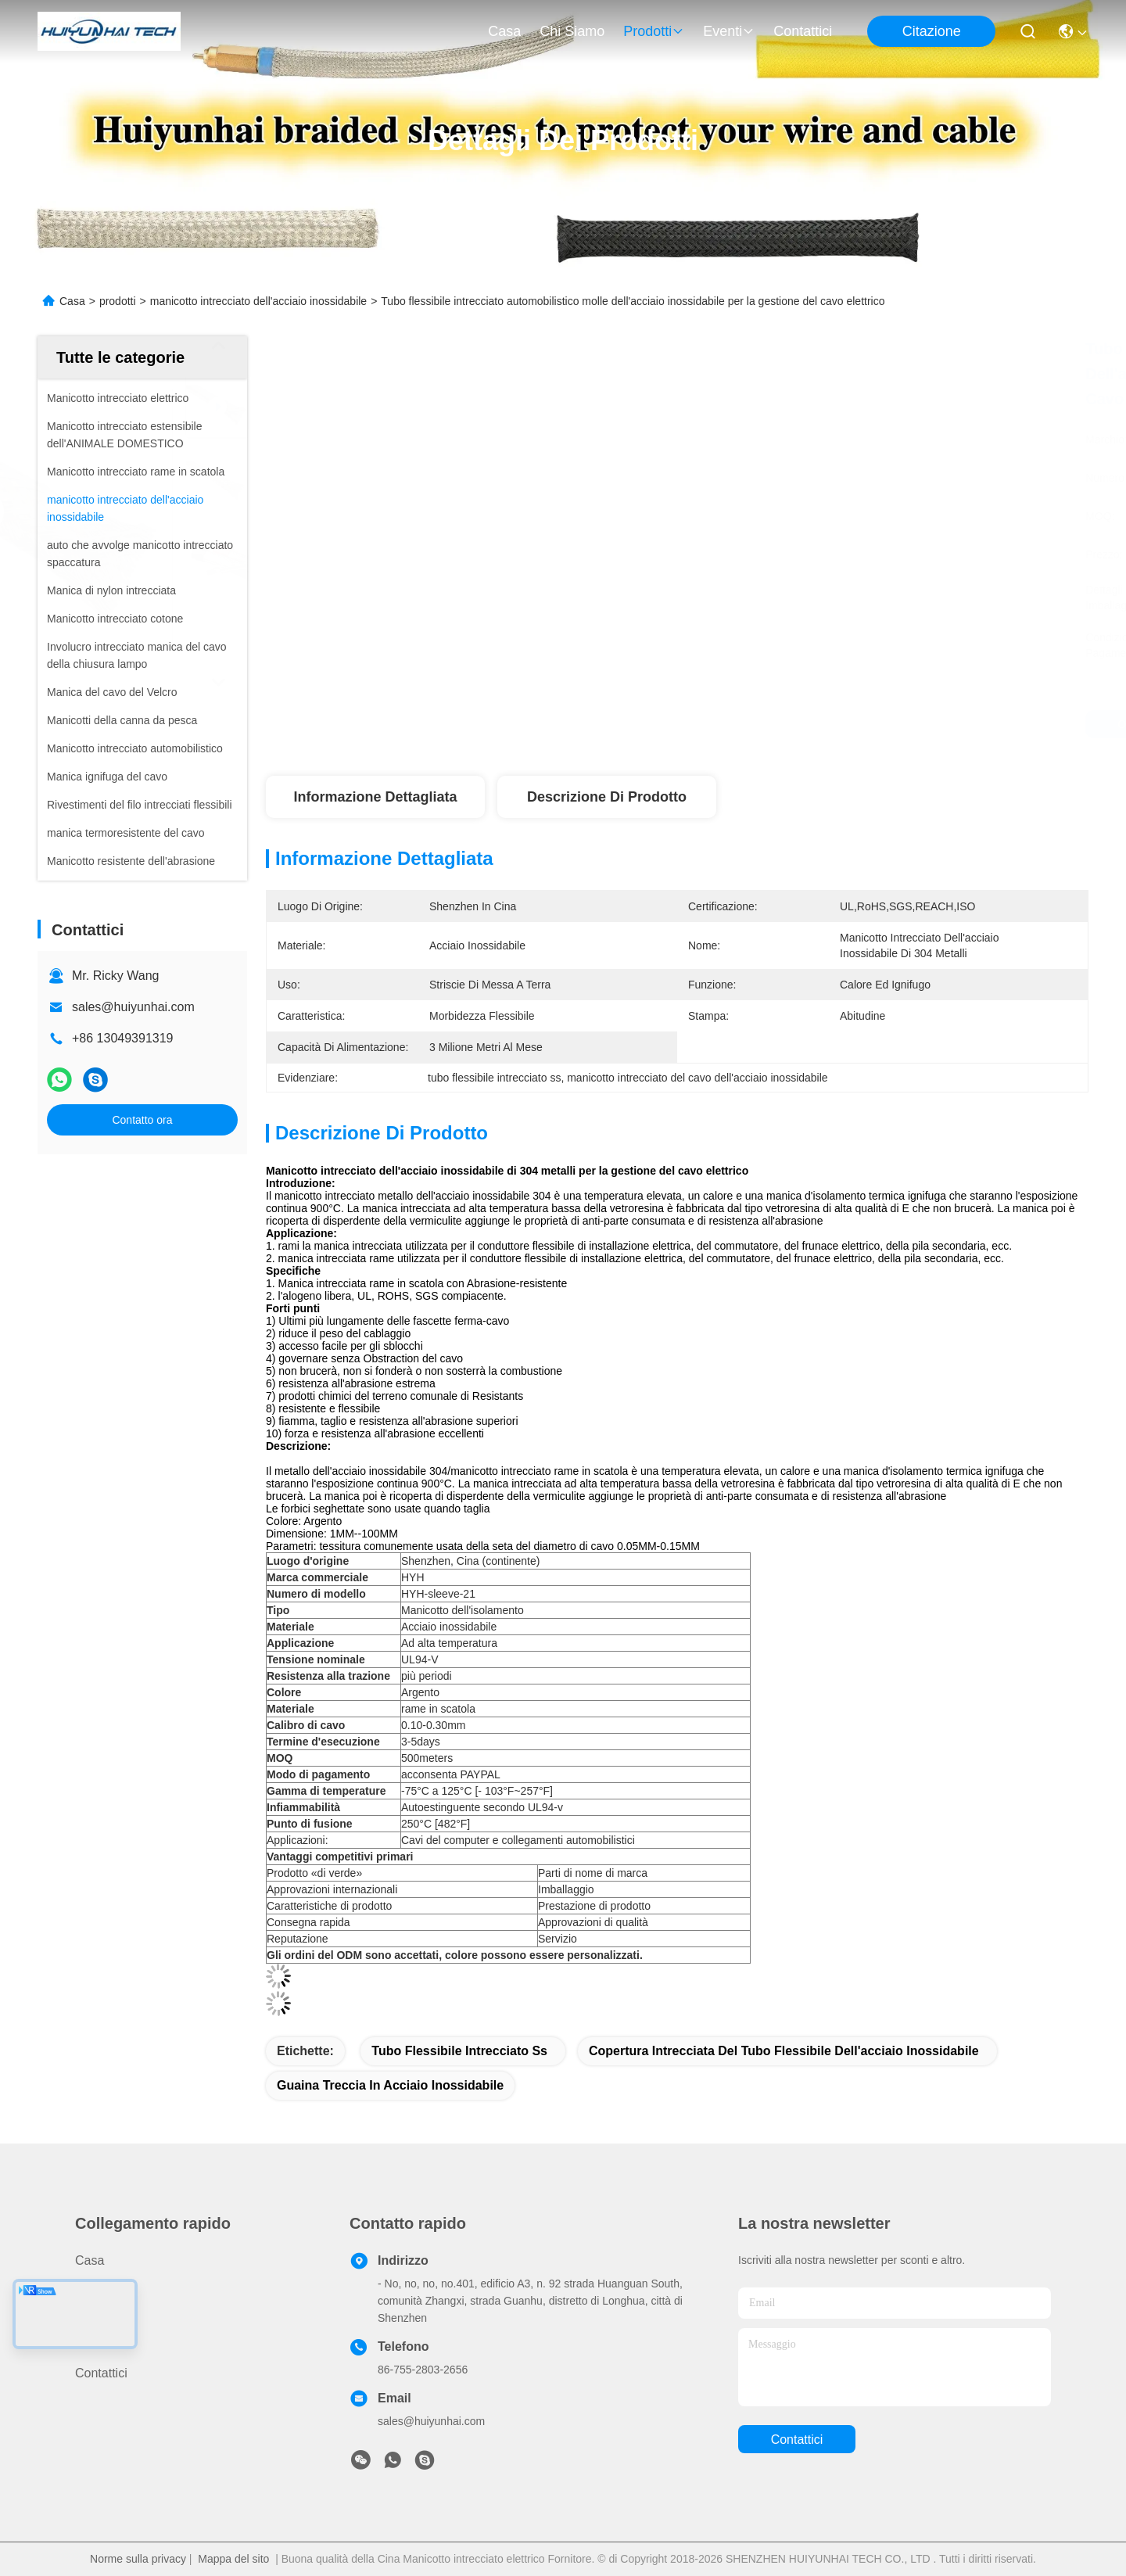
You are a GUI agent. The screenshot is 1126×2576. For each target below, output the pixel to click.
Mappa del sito (233, 2559)
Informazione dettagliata (375, 797)
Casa (504, 31)
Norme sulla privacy (138, 2559)
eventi (729, 31)
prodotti (653, 31)
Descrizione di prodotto (607, 797)
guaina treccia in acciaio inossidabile (390, 2085)
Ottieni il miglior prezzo (814, 724)
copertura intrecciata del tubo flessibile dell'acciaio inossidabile (784, 2051)
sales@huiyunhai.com (133, 1007)
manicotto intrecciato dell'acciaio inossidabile (258, 301)
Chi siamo (572, 31)
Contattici (802, 31)
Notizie (94, 2345)
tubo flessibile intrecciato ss (459, 2051)
